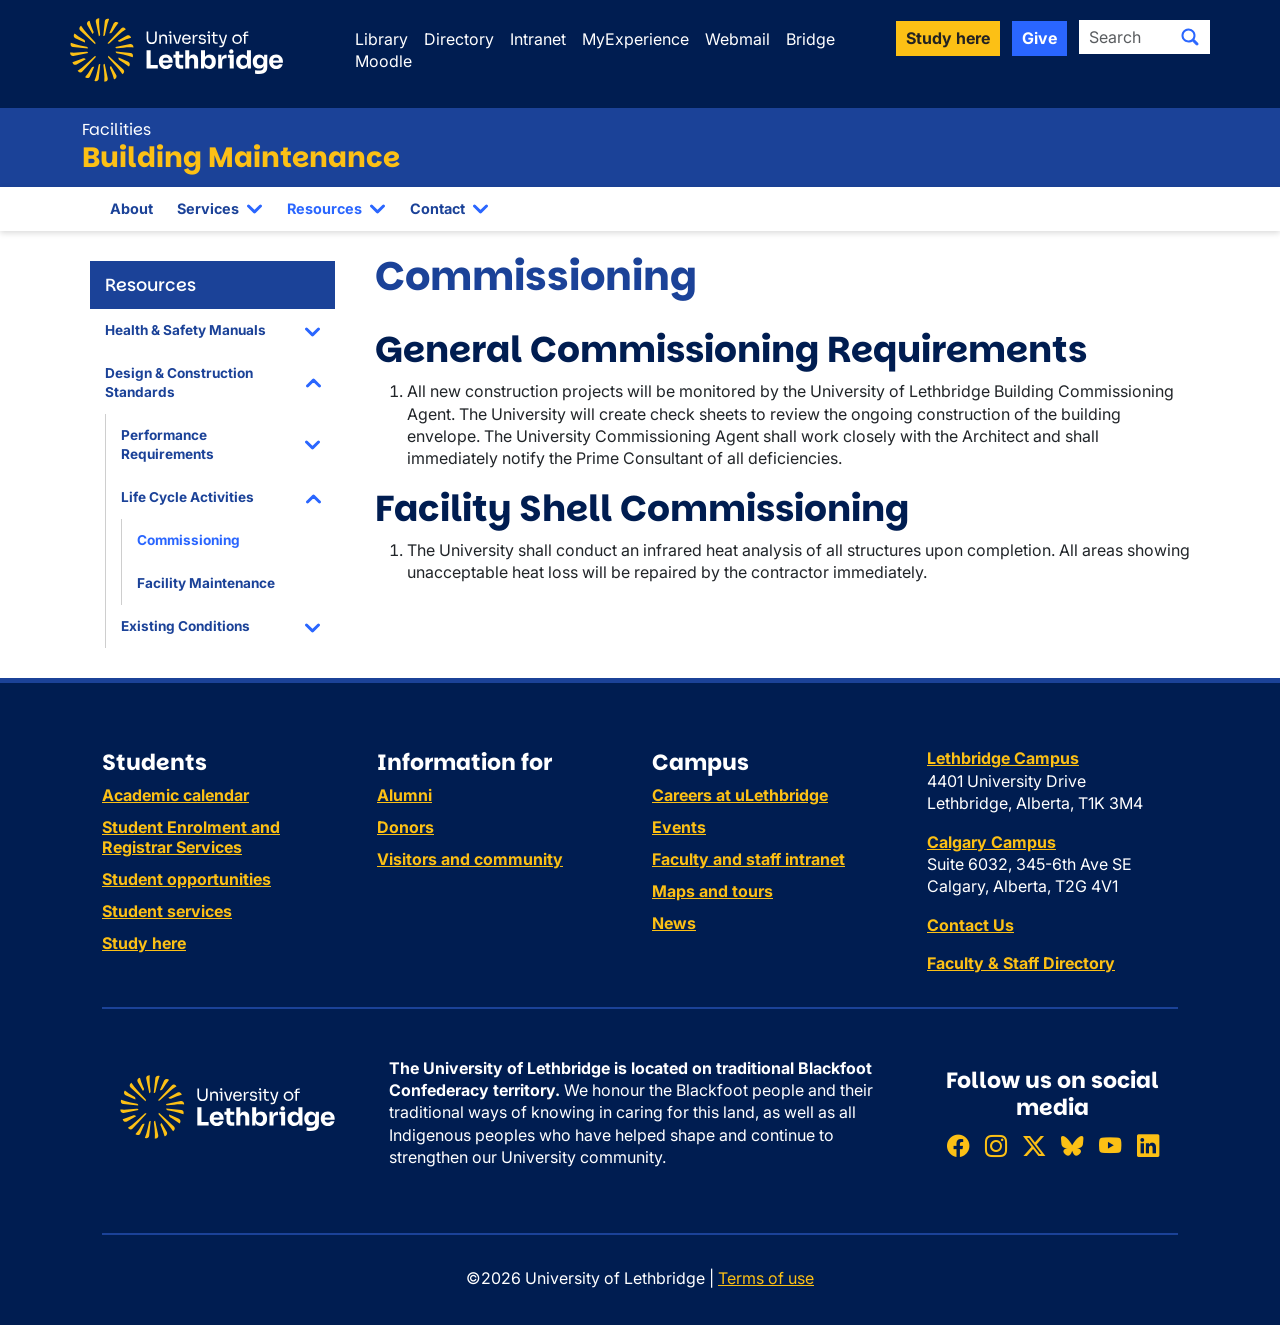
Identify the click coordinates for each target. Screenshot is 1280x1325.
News (674, 923)
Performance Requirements (167, 444)
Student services (167, 911)
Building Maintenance (241, 157)
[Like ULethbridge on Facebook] (958, 1145)
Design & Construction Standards (179, 382)
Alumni (404, 795)
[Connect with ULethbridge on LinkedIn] (1148, 1145)
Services (208, 208)
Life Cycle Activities (187, 497)
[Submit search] (1190, 37)
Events (679, 827)
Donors (405, 827)
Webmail (737, 39)
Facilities (116, 129)
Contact (437, 208)
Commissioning (188, 540)
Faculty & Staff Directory (1021, 963)
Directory (459, 39)
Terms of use (766, 1278)
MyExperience (635, 39)
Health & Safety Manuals (185, 330)
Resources (324, 208)
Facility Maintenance (206, 583)
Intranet (538, 39)
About (131, 208)
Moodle (383, 61)
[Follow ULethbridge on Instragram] (996, 1145)
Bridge (810, 39)
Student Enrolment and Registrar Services (191, 837)
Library (381, 39)
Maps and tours (712, 891)
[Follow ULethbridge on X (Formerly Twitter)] (1034, 1145)
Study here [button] (948, 38)
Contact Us (970, 925)
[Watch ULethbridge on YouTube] (1110, 1145)
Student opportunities (186, 879)
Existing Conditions (185, 626)
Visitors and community (470, 859)
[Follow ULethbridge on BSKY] (1072, 1145)
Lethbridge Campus (1003, 758)
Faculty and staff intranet (748, 859)
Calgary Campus (991, 842)
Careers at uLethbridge (740, 795)
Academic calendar (175, 795)
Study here (144, 943)
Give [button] (1039, 38)
